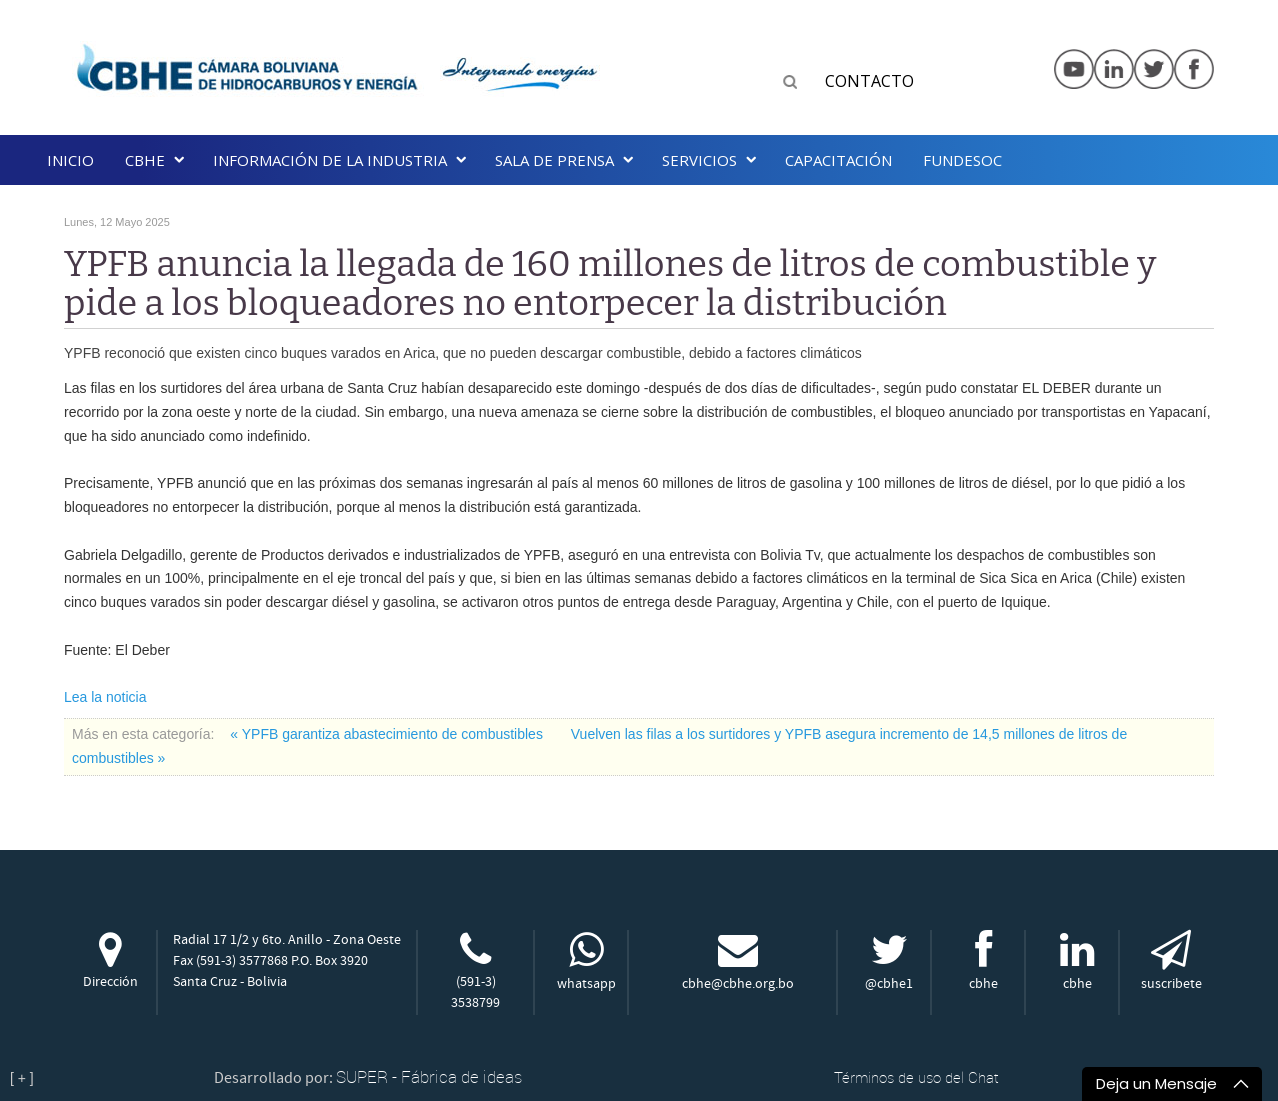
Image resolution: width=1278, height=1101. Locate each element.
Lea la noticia (105, 697)
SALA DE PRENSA (554, 160)
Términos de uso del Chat (916, 1077)
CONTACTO (869, 81)
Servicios (699, 160)
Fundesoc (962, 160)
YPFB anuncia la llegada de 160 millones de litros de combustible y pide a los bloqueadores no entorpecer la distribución (610, 284)
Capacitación (838, 160)
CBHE (145, 160)
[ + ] (22, 1078)
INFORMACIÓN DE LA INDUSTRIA (330, 160)
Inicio (70, 160)
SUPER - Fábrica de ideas (429, 1076)
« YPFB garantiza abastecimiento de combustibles (388, 734)
